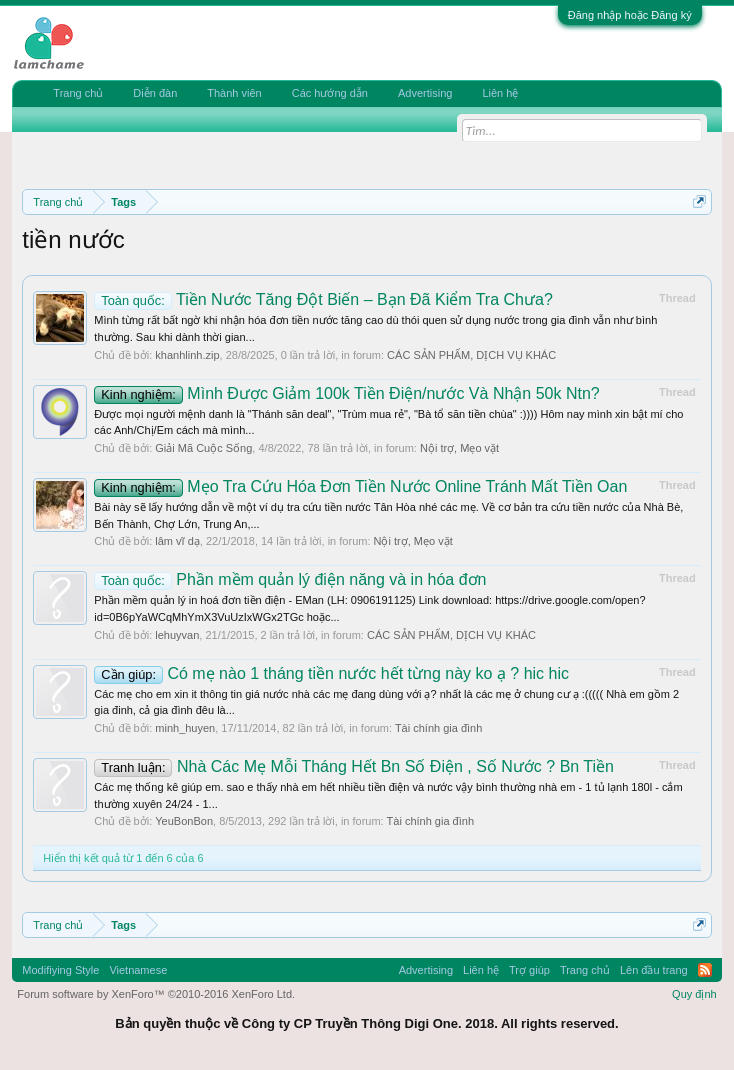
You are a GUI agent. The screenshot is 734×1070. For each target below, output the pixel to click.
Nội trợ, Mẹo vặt (459, 448)
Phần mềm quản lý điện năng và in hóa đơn (290, 579)
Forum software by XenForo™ (156, 994)
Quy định (694, 994)
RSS (705, 970)
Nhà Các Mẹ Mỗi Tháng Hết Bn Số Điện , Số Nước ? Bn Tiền (354, 766)
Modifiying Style (60, 970)
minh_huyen (185, 728)
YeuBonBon (184, 821)
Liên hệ (500, 93)
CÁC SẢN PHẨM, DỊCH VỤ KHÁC (471, 355)
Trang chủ (78, 93)
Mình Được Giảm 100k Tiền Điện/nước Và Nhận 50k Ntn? (346, 393)
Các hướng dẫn (330, 93)
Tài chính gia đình (438, 728)
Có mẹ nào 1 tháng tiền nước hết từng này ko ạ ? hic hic (331, 673)
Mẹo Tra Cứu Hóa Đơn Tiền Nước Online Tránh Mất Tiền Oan (360, 486)
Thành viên (234, 93)
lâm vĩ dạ (177, 541)
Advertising (425, 93)
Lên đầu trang (654, 970)
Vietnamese (138, 970)
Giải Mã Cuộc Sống (203, 448)
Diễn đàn (155, 93)
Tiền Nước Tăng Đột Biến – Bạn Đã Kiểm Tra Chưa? (323, 299)
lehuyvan (177, 635)
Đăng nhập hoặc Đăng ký (630, 15)
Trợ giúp (529, 970)
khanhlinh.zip (187, 355)
